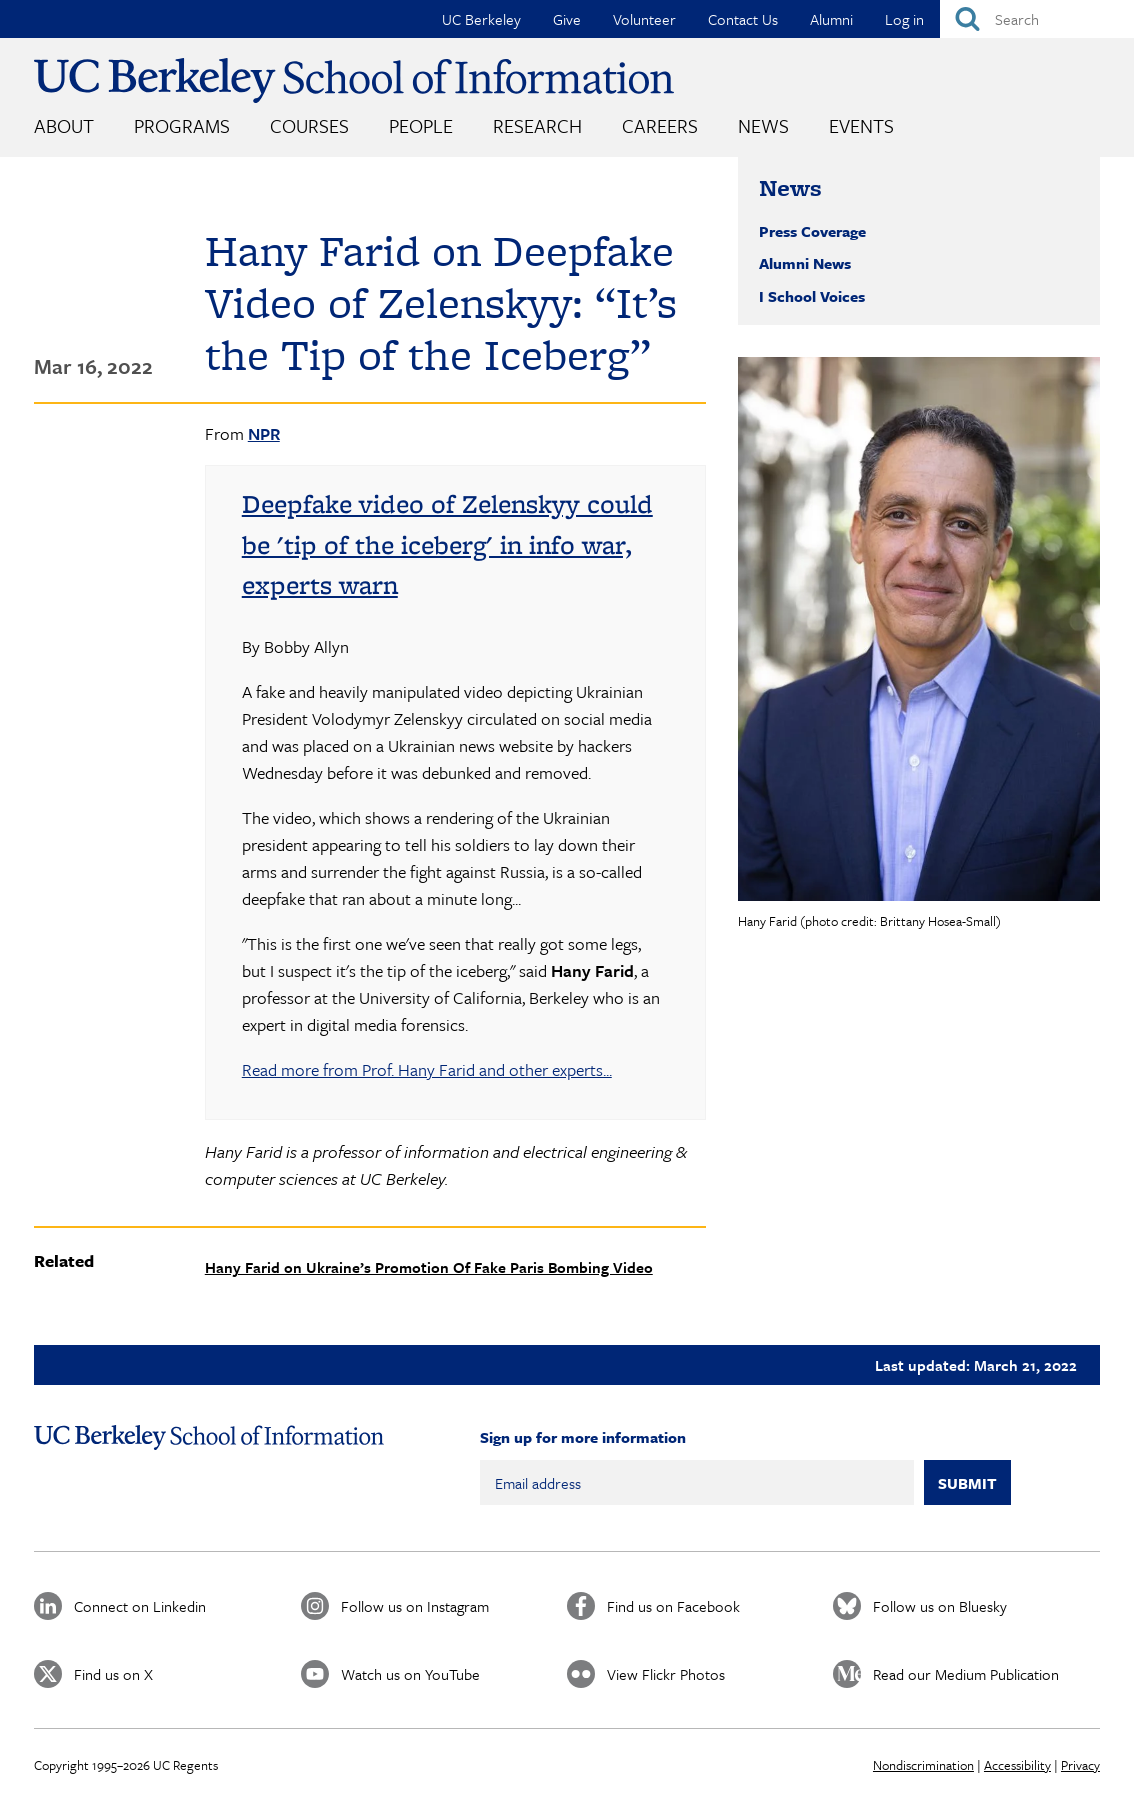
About (64, 125)
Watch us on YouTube (410, 1674)
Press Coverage (812, 231)
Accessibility (1017, 1765)
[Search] (1037, 19)
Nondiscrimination (923, 1765)
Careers (660, 125)
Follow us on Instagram (415, 1606)
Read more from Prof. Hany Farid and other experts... (427, 1069)
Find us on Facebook (673, 1606)
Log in (904, 19)
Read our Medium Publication (966, 1674)
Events (861, 125)
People (421, 125)
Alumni (831, 19)
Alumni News (805, 263)
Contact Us (743, 19)
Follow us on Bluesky (940, 1606)
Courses (309, 125)
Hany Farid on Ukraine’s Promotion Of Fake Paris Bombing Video (429, 1267)
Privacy (1080, 1765)
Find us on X (113, 1674)
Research (537, 125)
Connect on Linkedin (140, 1606)
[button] (919, 629)
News (763, 125)
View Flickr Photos (666, 1674)
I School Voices (812, 296)
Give (567, 19)
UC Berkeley (481, 19)
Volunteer (644, 19)
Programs (182, 125)
